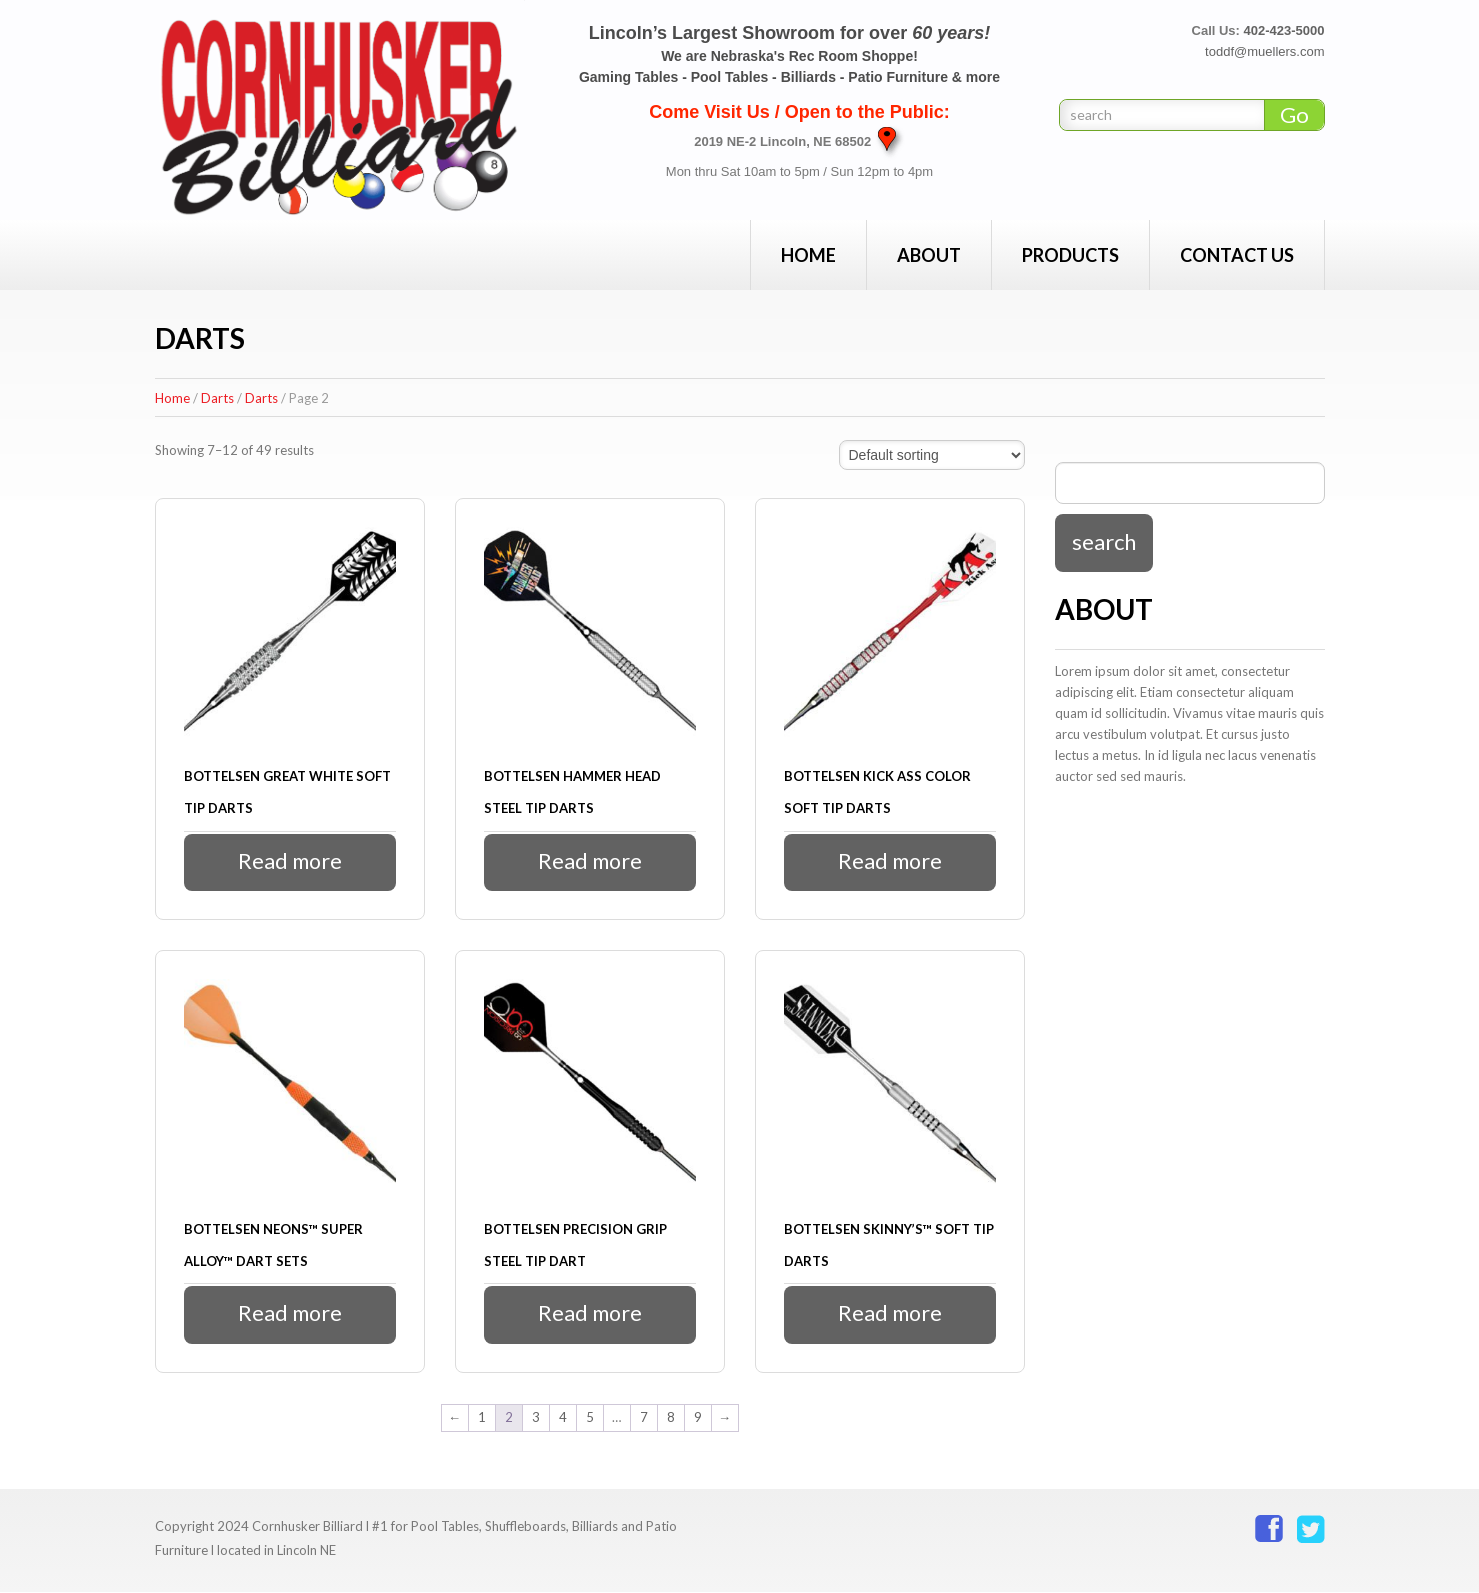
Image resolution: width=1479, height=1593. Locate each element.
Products (1070, 255)
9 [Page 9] (698, 1418)
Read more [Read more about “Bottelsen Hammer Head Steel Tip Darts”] (589, 861)
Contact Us (1237, 255)
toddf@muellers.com (1264, 51)
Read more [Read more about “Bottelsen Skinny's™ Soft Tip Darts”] (889, 1314)
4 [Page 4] (563, 1418)
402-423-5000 (1284, 30)
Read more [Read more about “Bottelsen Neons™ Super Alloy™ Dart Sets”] (289, 1314)
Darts (217, 398)
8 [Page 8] (671, 1418)
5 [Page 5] (590, 1418)
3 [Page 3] (536, 1418)
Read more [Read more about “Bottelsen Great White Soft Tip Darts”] (289, 861)
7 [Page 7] (644, 1418)
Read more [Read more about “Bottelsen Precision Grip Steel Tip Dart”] (589, 1314)
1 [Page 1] (482, 1418)
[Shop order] (932, 455)
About (929, 255)
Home (808, 255)
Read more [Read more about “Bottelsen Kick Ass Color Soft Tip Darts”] (889, 861)
